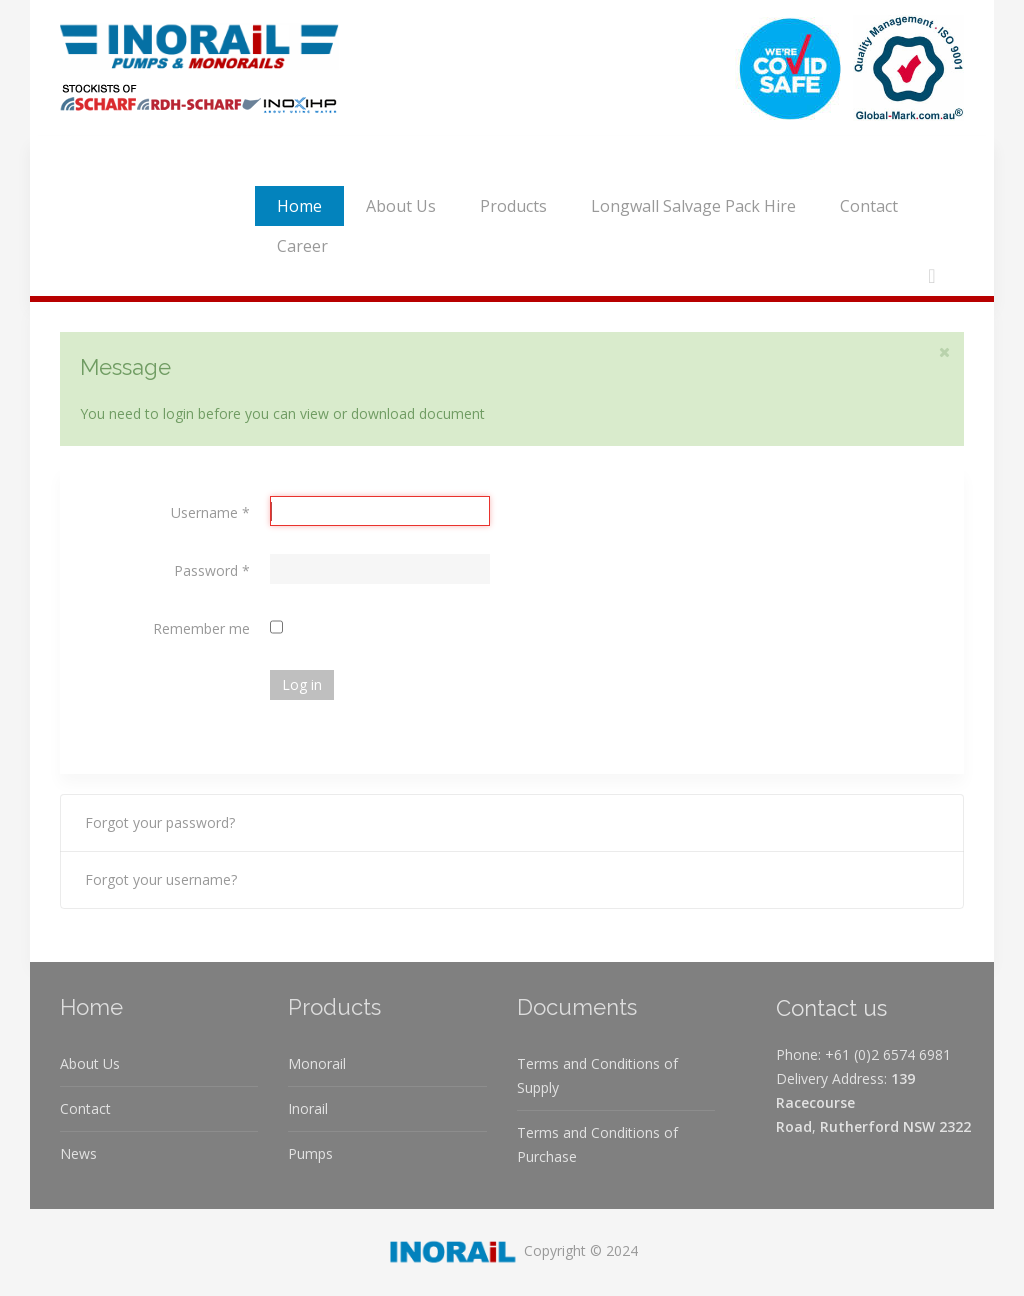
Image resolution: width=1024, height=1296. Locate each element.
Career (302, 246)
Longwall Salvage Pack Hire (693, 206)
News (78, 1153)
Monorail (317, 1063)
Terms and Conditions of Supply (597, 1075)
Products (513, 206)
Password (212, 570)
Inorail (308, 1108)
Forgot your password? (160, 822)
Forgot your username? (161, 879)
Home (299, 206)
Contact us (831, 1008)
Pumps (310, 1153)
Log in (302, 684)
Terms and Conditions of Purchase (597, 1144)
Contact (869, 206)
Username (210, 512)
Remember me (201, 628)
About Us (401, 206)
